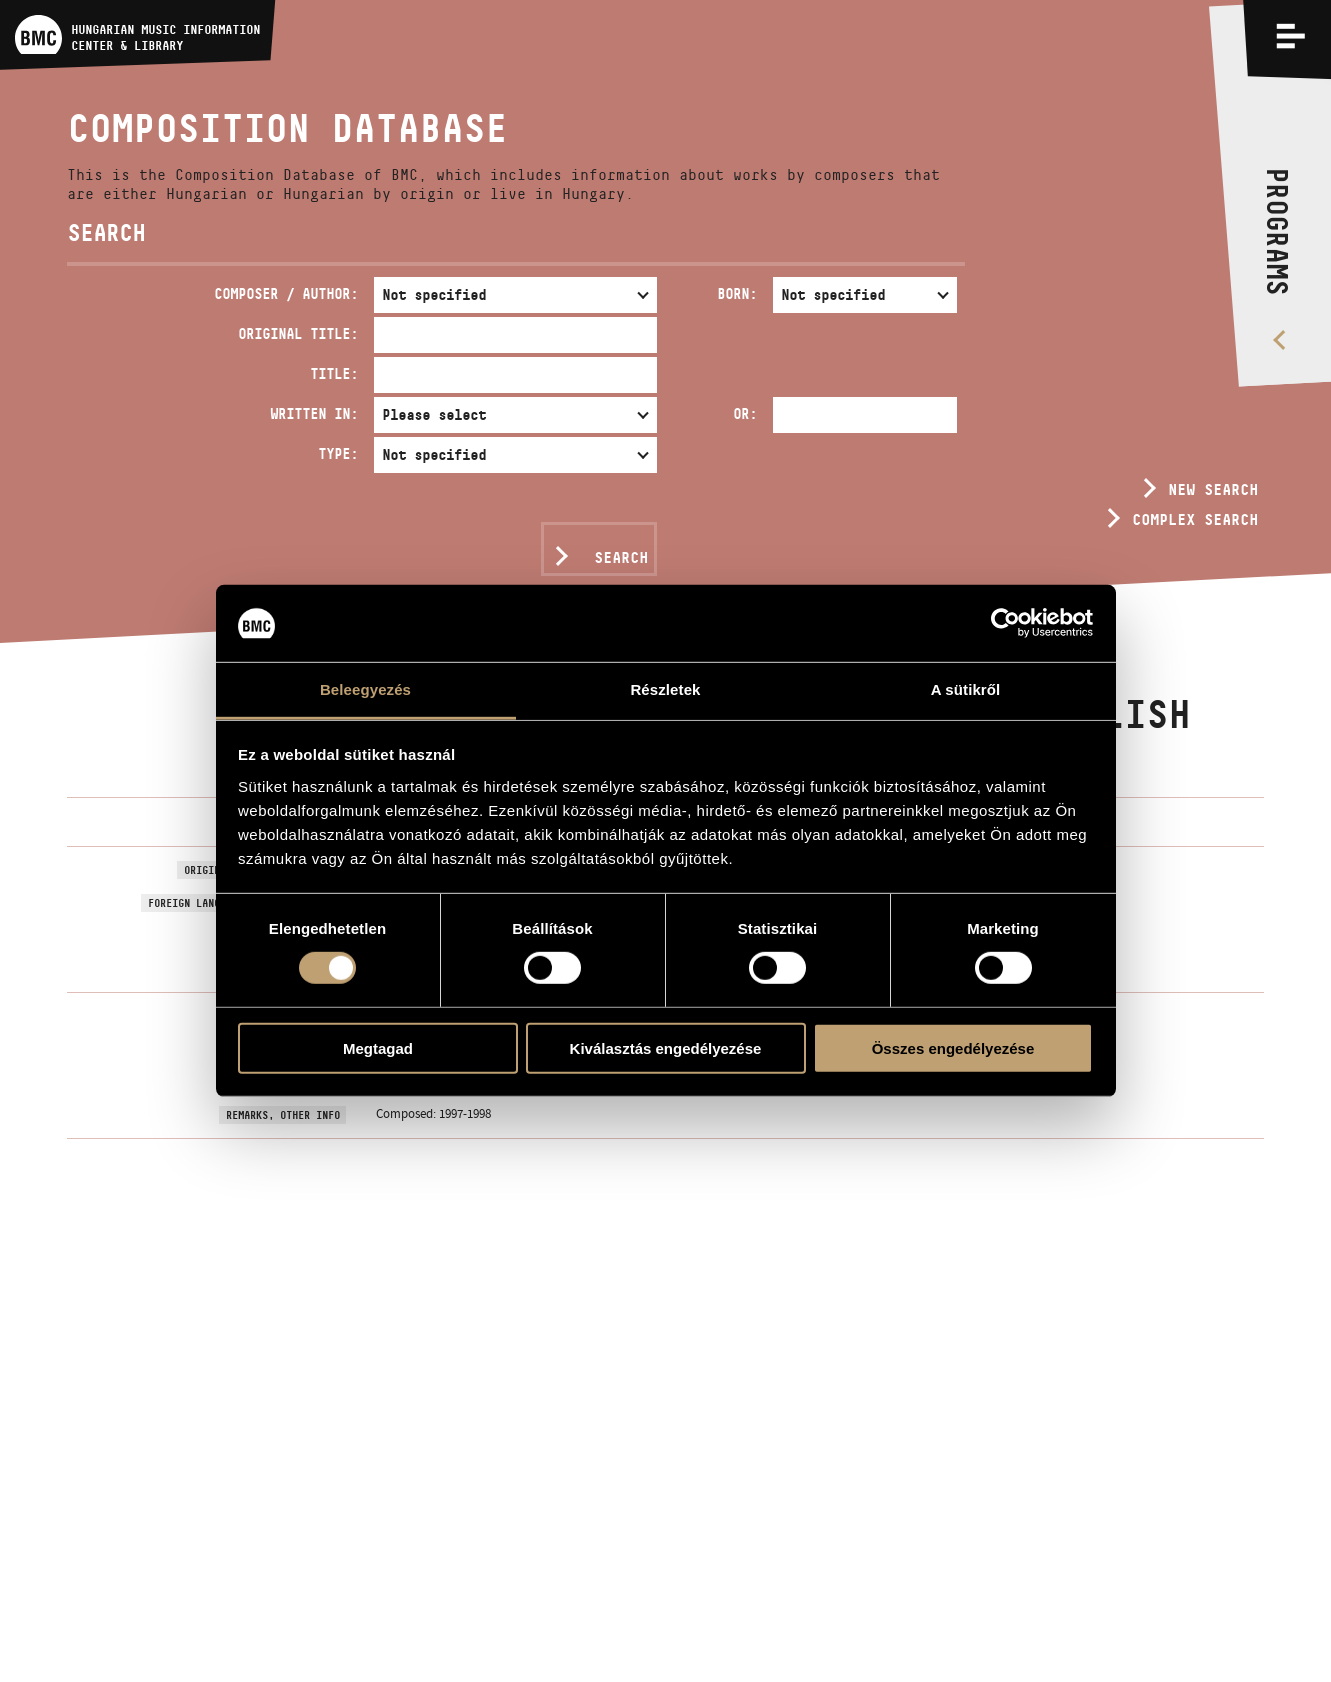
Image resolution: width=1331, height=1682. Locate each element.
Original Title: (298, 333)
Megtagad (378, 1047)
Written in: (314, 413)
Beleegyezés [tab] (365, 689)
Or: (745, 413)
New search (1213, 489)
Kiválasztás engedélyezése (666, 1047)
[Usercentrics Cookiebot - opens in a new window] (1005, 623)
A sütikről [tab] (966, 689)
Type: (338, 453)
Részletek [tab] (665, 689)
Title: (334, 373)
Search (621, 557)
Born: (737, 293)
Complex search (1195, 519)
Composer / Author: (286, 293)
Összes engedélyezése (953, 1047)
